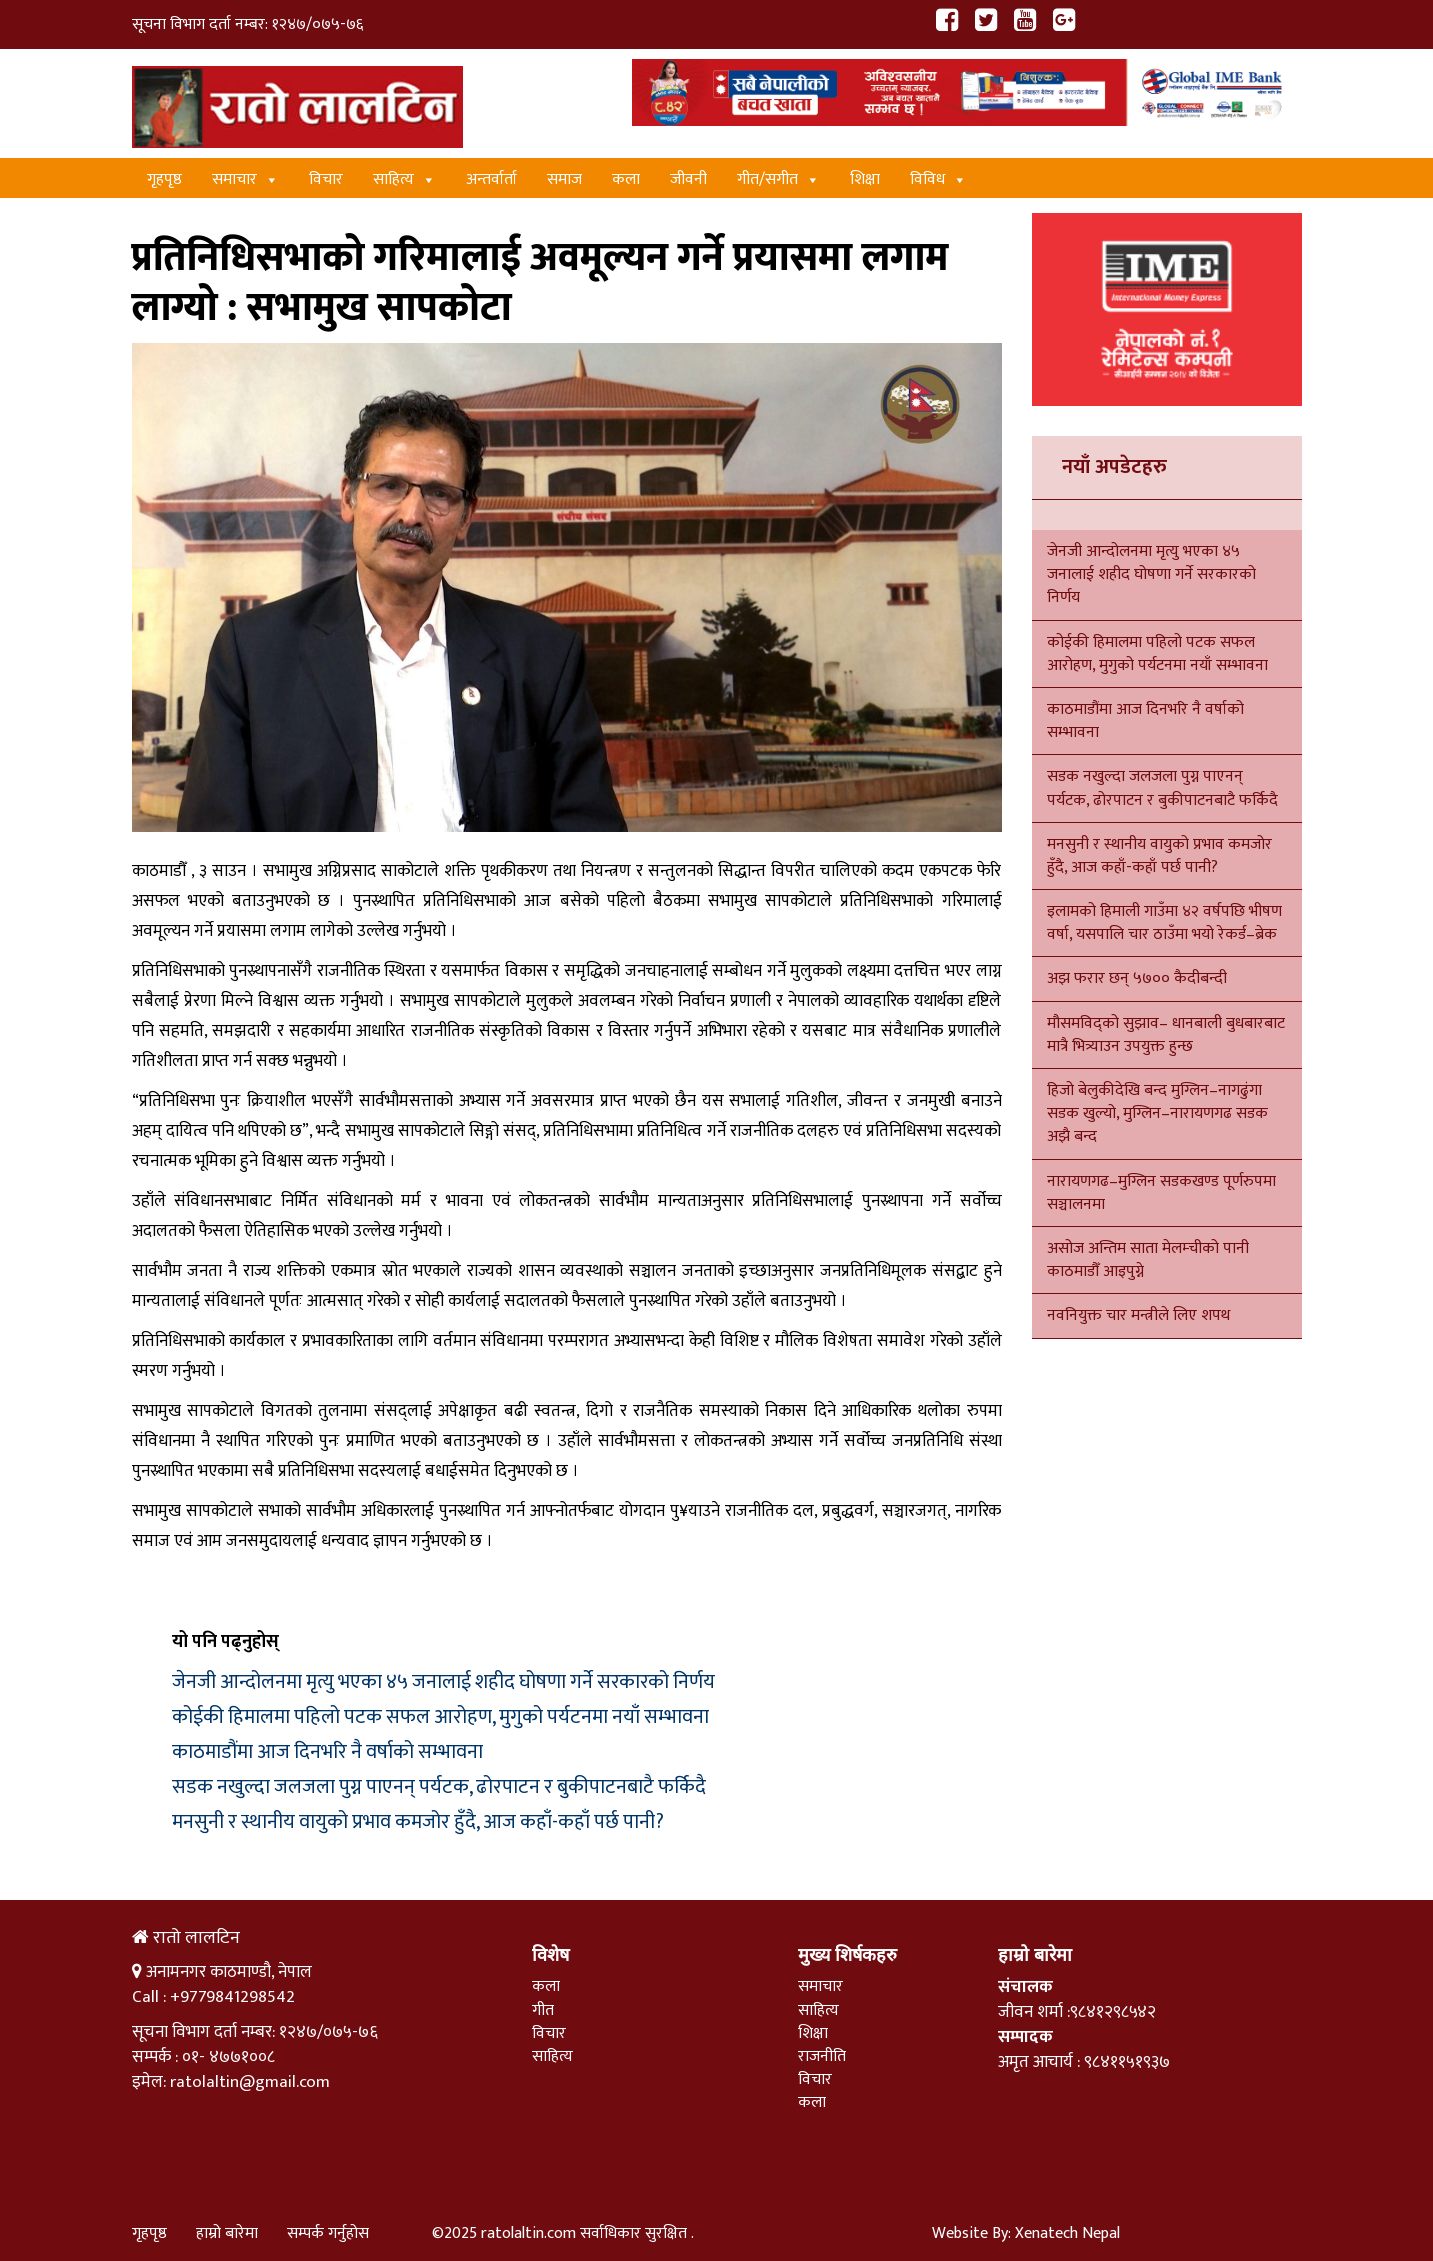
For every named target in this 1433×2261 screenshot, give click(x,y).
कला (626, 179)
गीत (543, 2010)
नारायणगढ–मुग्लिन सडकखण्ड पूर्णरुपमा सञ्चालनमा (1161, 1193)
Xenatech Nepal (1067, 2233)
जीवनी (688, 179)
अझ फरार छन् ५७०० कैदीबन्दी (1137, 978)
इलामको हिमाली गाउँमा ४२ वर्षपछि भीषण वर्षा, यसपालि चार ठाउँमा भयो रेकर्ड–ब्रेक (1164, 923)
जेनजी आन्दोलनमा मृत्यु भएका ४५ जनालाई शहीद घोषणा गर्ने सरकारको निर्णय (443, 1682)
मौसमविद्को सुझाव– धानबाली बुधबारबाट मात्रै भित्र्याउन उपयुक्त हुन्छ (1166, 1035)
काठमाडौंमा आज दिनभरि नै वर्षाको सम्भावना (327, 1752)
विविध (938, 179)
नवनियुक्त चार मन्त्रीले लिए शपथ (1138, 1315)
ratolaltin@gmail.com (250, 2082)
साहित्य (404, 179)
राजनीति (822, 2056)
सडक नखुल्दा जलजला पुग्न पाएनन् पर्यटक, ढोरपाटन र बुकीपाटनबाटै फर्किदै (439, 1787)
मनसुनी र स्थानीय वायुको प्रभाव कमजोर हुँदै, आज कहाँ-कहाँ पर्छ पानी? (418, 1822)
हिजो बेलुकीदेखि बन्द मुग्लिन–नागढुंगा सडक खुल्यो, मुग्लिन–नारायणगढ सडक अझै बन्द (1157, 1113)
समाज (564, 179)
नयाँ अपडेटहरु (1114, 467)
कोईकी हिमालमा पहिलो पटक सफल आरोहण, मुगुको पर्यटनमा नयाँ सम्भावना (440, 1717)
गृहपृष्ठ (164, 179)
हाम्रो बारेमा (227, 2233)
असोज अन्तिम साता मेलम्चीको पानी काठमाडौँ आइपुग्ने (1148, 1260)
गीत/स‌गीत (778, 179)
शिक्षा (865, 179)
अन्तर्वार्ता (491, 179)
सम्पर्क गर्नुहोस (328, 2233)
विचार (326, 179)
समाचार (245, 179)
